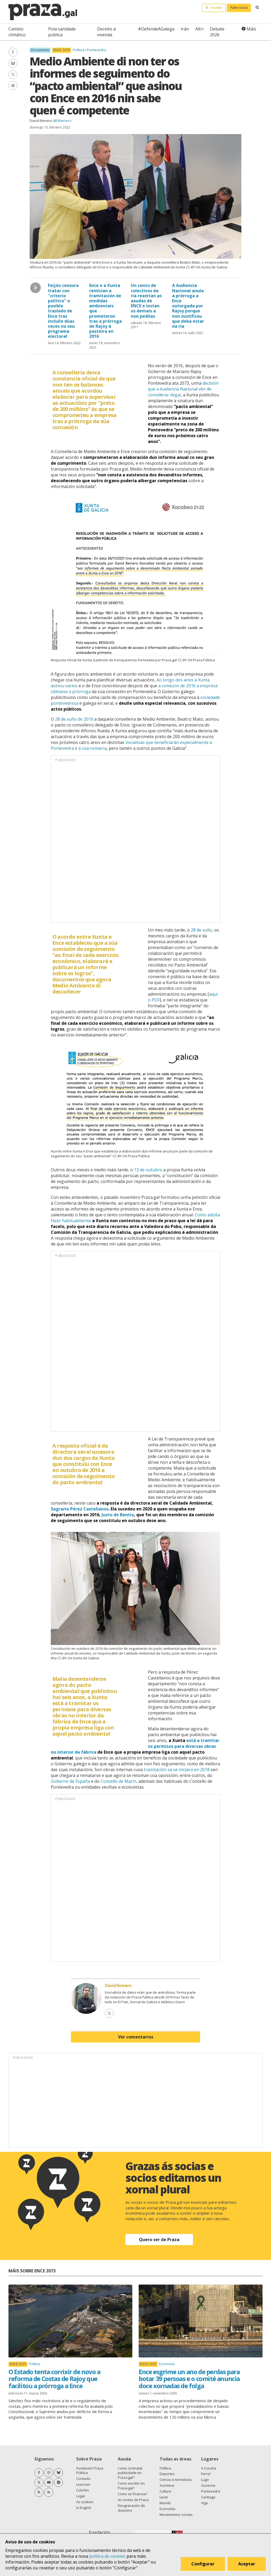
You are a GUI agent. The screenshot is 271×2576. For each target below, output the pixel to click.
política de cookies (107, 2556)
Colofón (82, 2490)
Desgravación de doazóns (131, 2508)
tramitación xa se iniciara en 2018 (177, 1769)
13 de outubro (148, 1170)
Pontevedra (96, 49)
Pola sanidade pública (62, 32)
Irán (185, 29)
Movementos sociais (176, 2514)
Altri (199, 29)
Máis (251, 29)
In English (83, 2507)
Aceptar (246, 2564)
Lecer (164, 2497)
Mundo (165, 2502)
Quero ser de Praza (159, 2239)
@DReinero (62, 120)
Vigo (204, 2502)
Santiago (208, 2497)
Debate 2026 (217, 32)
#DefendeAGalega (156, 29)
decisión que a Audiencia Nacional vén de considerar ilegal (183, 389)
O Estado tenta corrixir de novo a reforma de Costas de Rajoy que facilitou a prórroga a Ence (54, 2378)
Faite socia (239, 7)
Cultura (165, 2491)
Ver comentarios (135, 2037)
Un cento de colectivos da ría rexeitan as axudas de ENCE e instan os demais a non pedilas (146, 300)
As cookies (84, 2501)
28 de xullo (201, 930)
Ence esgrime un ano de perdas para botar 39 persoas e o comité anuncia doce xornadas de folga (189, 2378)
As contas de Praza (133, 2499)
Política (79, 49)
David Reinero (41, 120)
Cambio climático (17, 32)
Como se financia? (132, 2493)
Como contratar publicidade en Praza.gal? (130, 2473)
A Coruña (208, 2468)
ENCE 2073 (61, 50)
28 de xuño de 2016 (74, 719)
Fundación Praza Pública (89, 2470)
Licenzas (83, 2484)
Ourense (208, 2485)
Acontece (167, 2485)
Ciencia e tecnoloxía (176, 2479)
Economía (167, 2363)
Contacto (83, 2478)
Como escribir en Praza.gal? (131, 2485)
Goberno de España (70, 1781)
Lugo (205, 2479)
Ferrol (205, 2473)
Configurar (202, 2564)
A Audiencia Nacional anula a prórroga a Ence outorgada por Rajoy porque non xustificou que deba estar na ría (188, 305)
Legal (80, 2496)
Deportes (167, 2473)
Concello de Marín (118, 1781)
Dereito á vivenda (106, 32)
